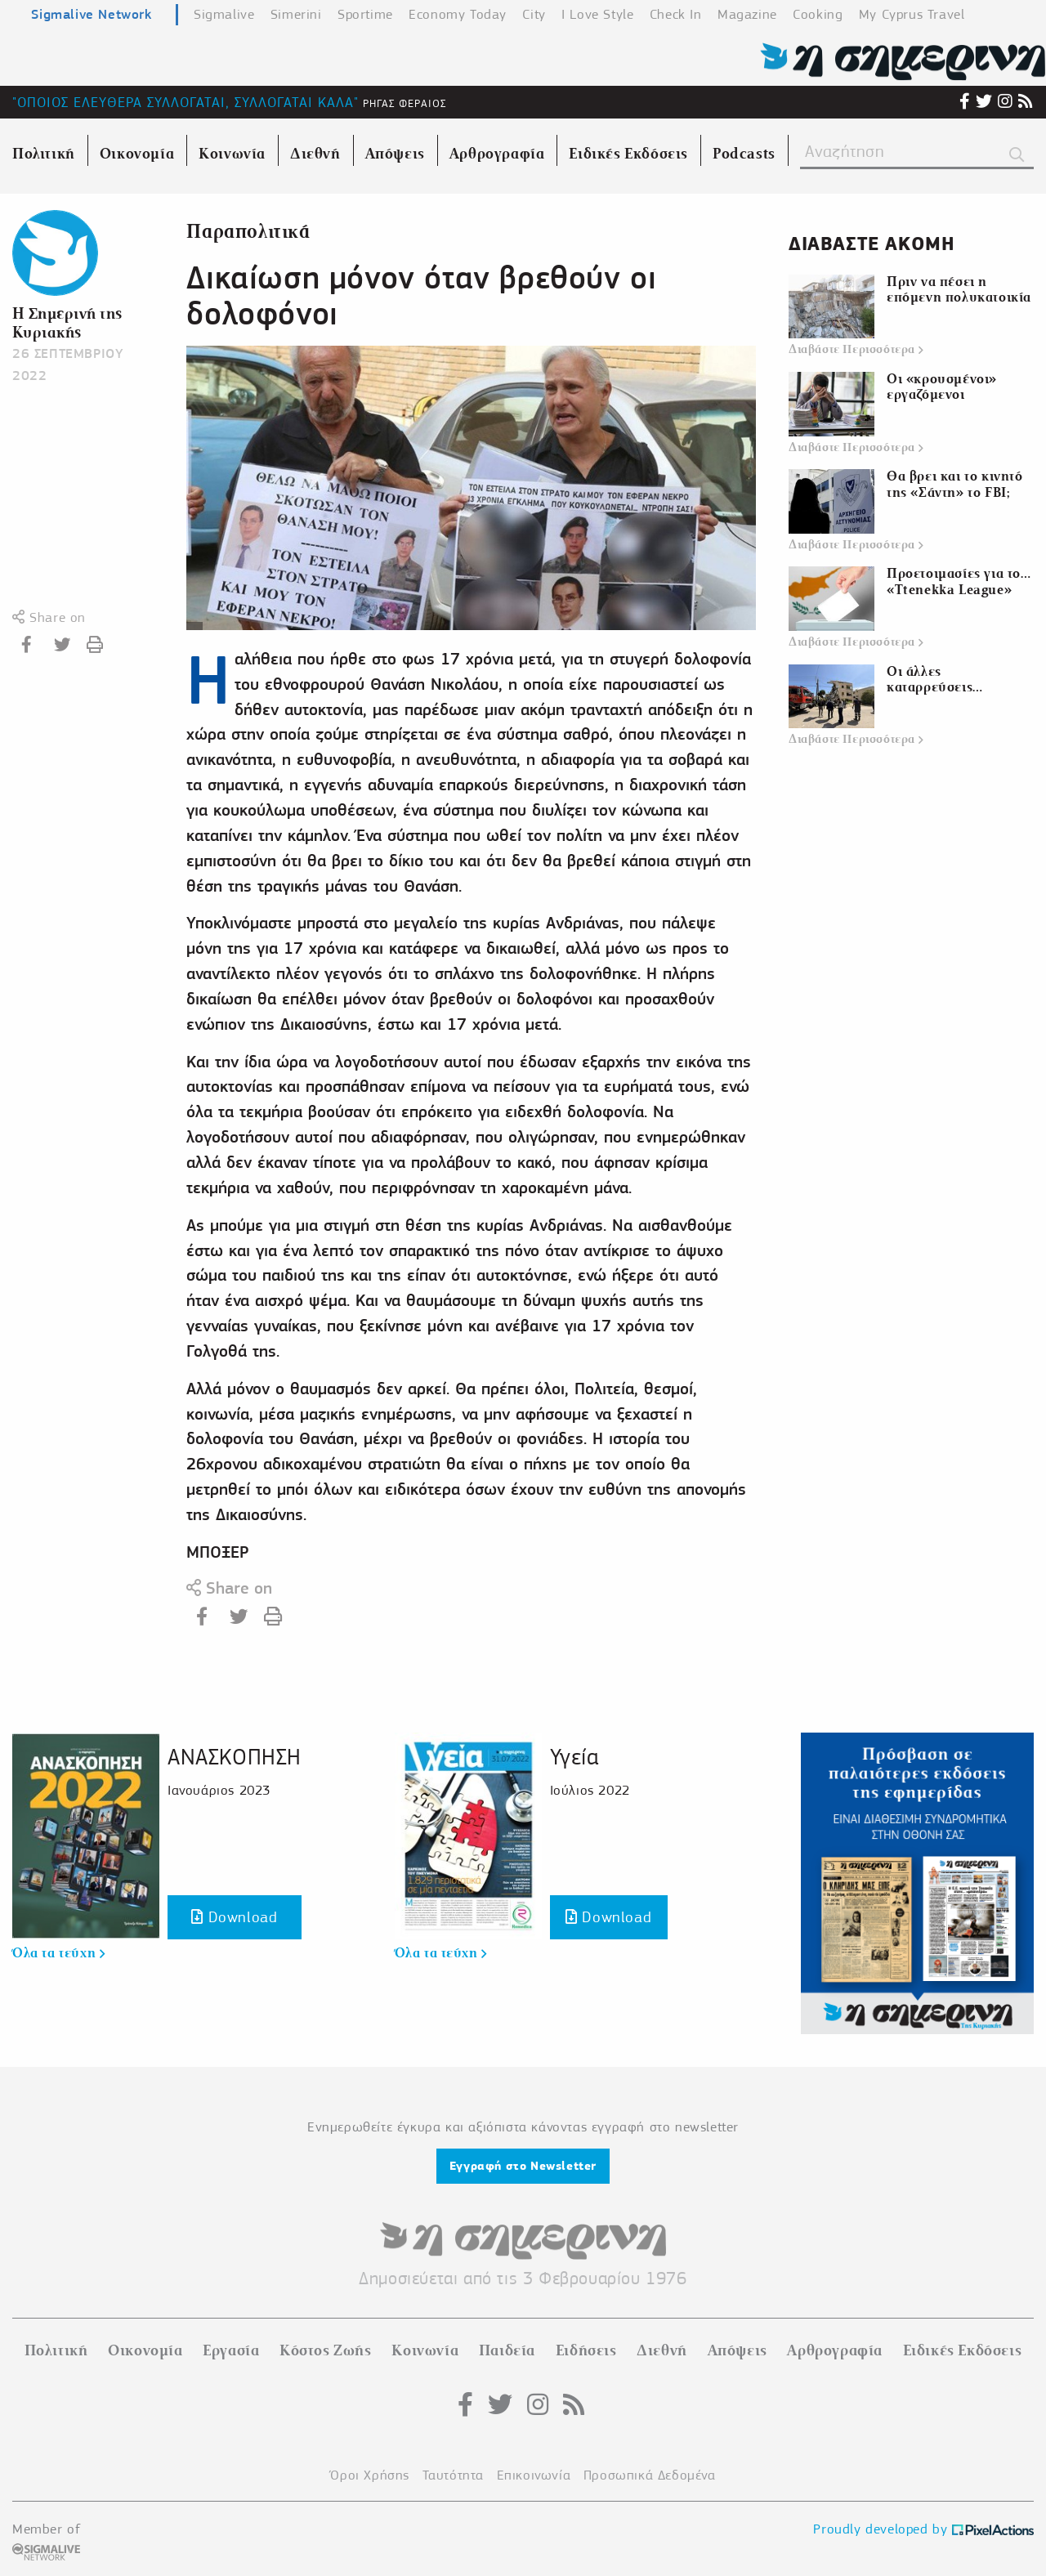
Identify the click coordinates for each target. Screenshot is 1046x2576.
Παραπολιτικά (248, 232)
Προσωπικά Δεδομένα (649, 2475)
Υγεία (574, 1756)
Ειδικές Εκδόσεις (962, 2350)
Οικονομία (145, 2350)
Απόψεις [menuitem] (395, 154)
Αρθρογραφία (835, 2350)
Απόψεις (737, 2350)
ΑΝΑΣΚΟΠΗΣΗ (235, 1756)
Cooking (818, 14)
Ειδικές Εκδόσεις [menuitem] (628, 154)
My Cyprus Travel (912, 14)
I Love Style (597, 14)
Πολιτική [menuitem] (43, 154)
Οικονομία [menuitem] (137, 154)
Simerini (296, 14)
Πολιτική (56, 2350)
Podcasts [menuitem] (744, 154)
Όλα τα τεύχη (58, 1953)
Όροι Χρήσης (369, 2475)
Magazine (747, 14)
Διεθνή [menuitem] (315, 154)
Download (234, 1916)
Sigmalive (224, 14)
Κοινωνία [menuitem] (232, 154)
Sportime (365, 14)
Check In (676, 14)
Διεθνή (662, 2350)
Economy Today (458, 14)
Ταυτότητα (453, 2475)
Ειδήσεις (586, 2350)
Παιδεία (507, 2350)
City (533, 14)
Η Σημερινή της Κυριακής (67, 323)
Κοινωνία (424, 2350)
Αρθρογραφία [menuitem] (497, 154)
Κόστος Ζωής (325, 2350)
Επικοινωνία (534, 2475)
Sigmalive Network (91, 14)
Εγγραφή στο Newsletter (523, 2165)
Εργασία (231, 2350)
